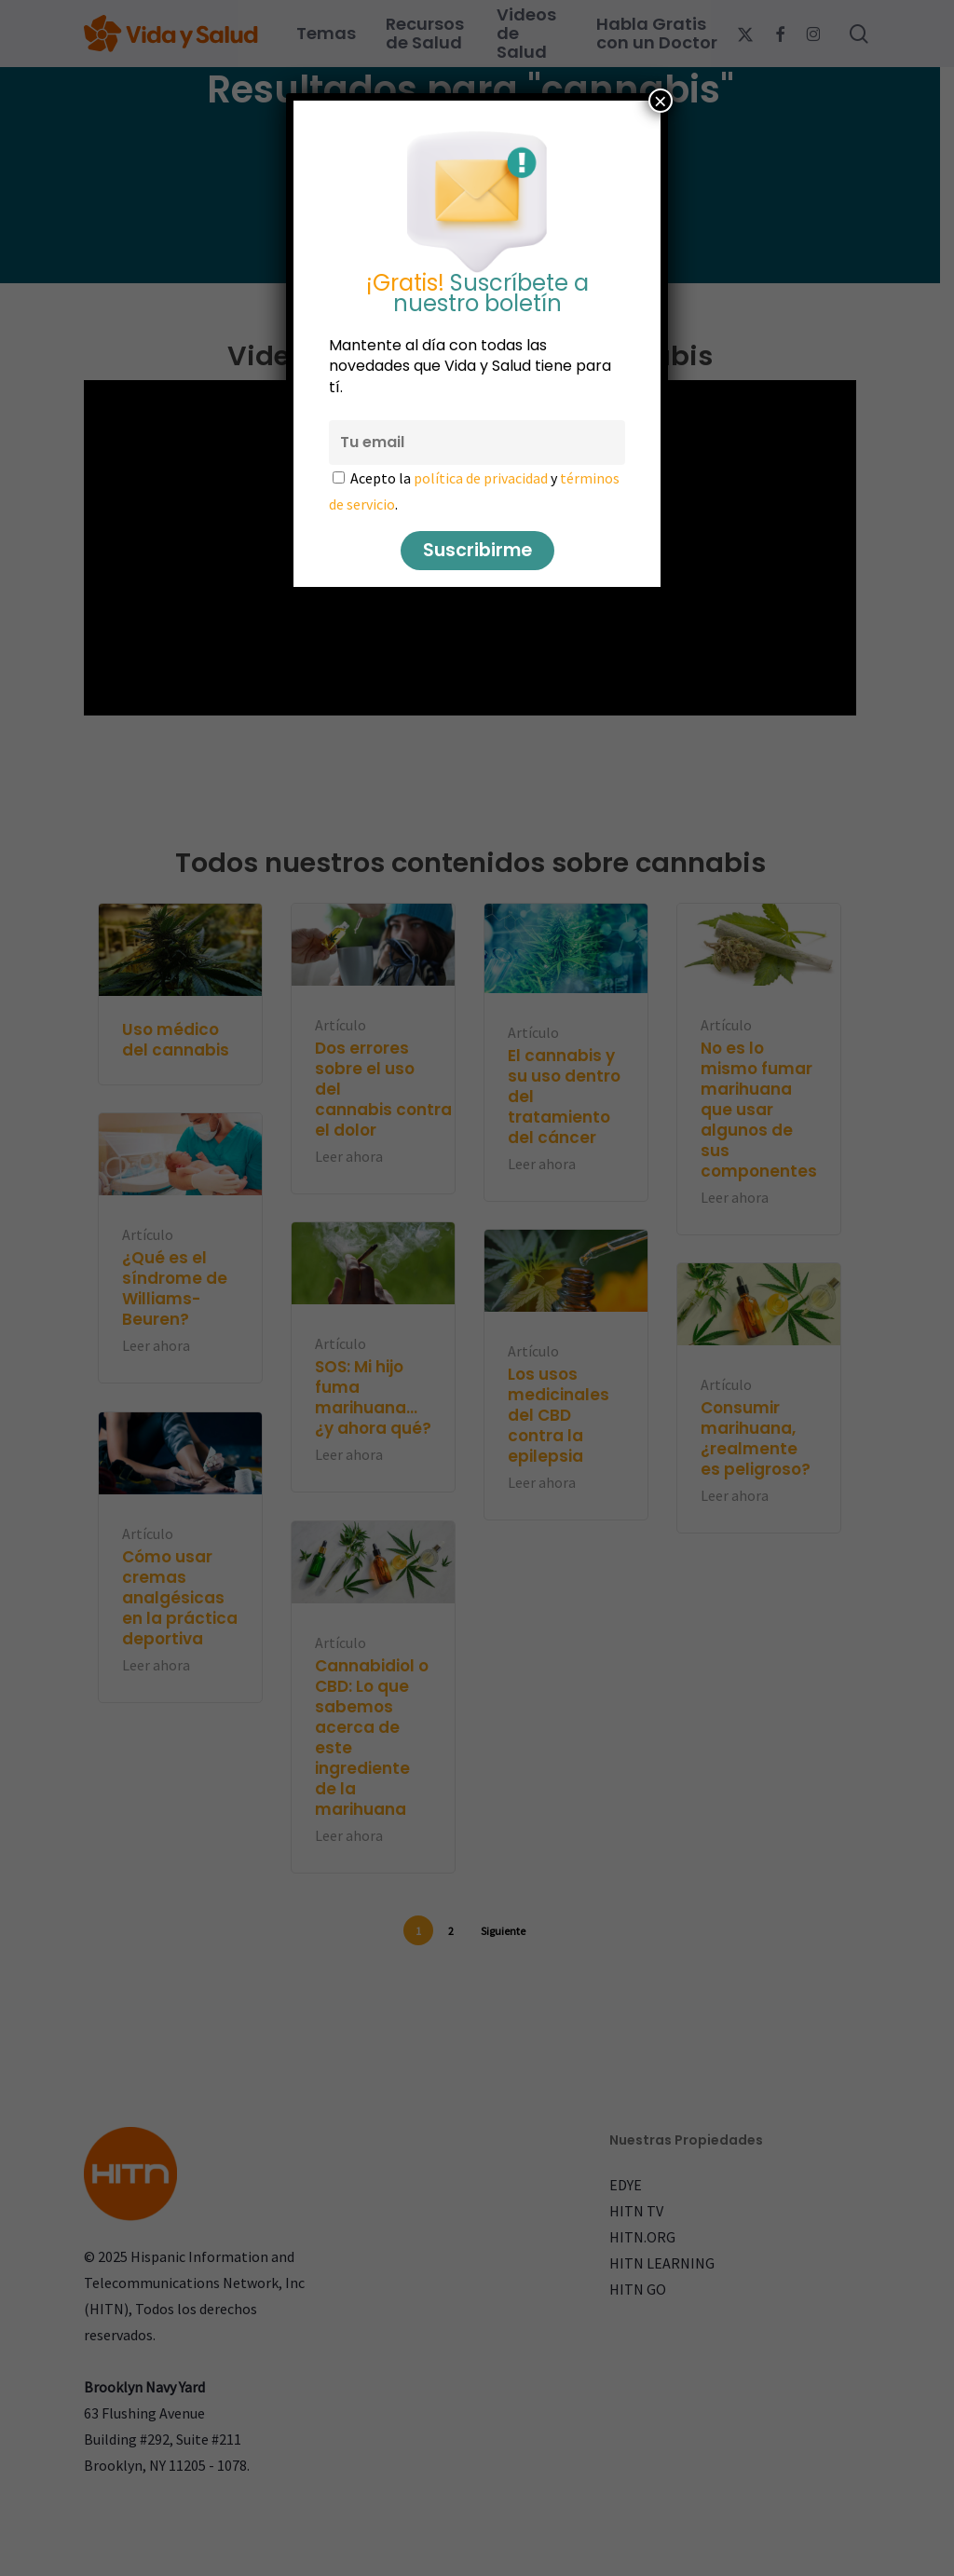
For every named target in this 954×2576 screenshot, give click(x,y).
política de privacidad (481, 478)
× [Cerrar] (660, 101)
